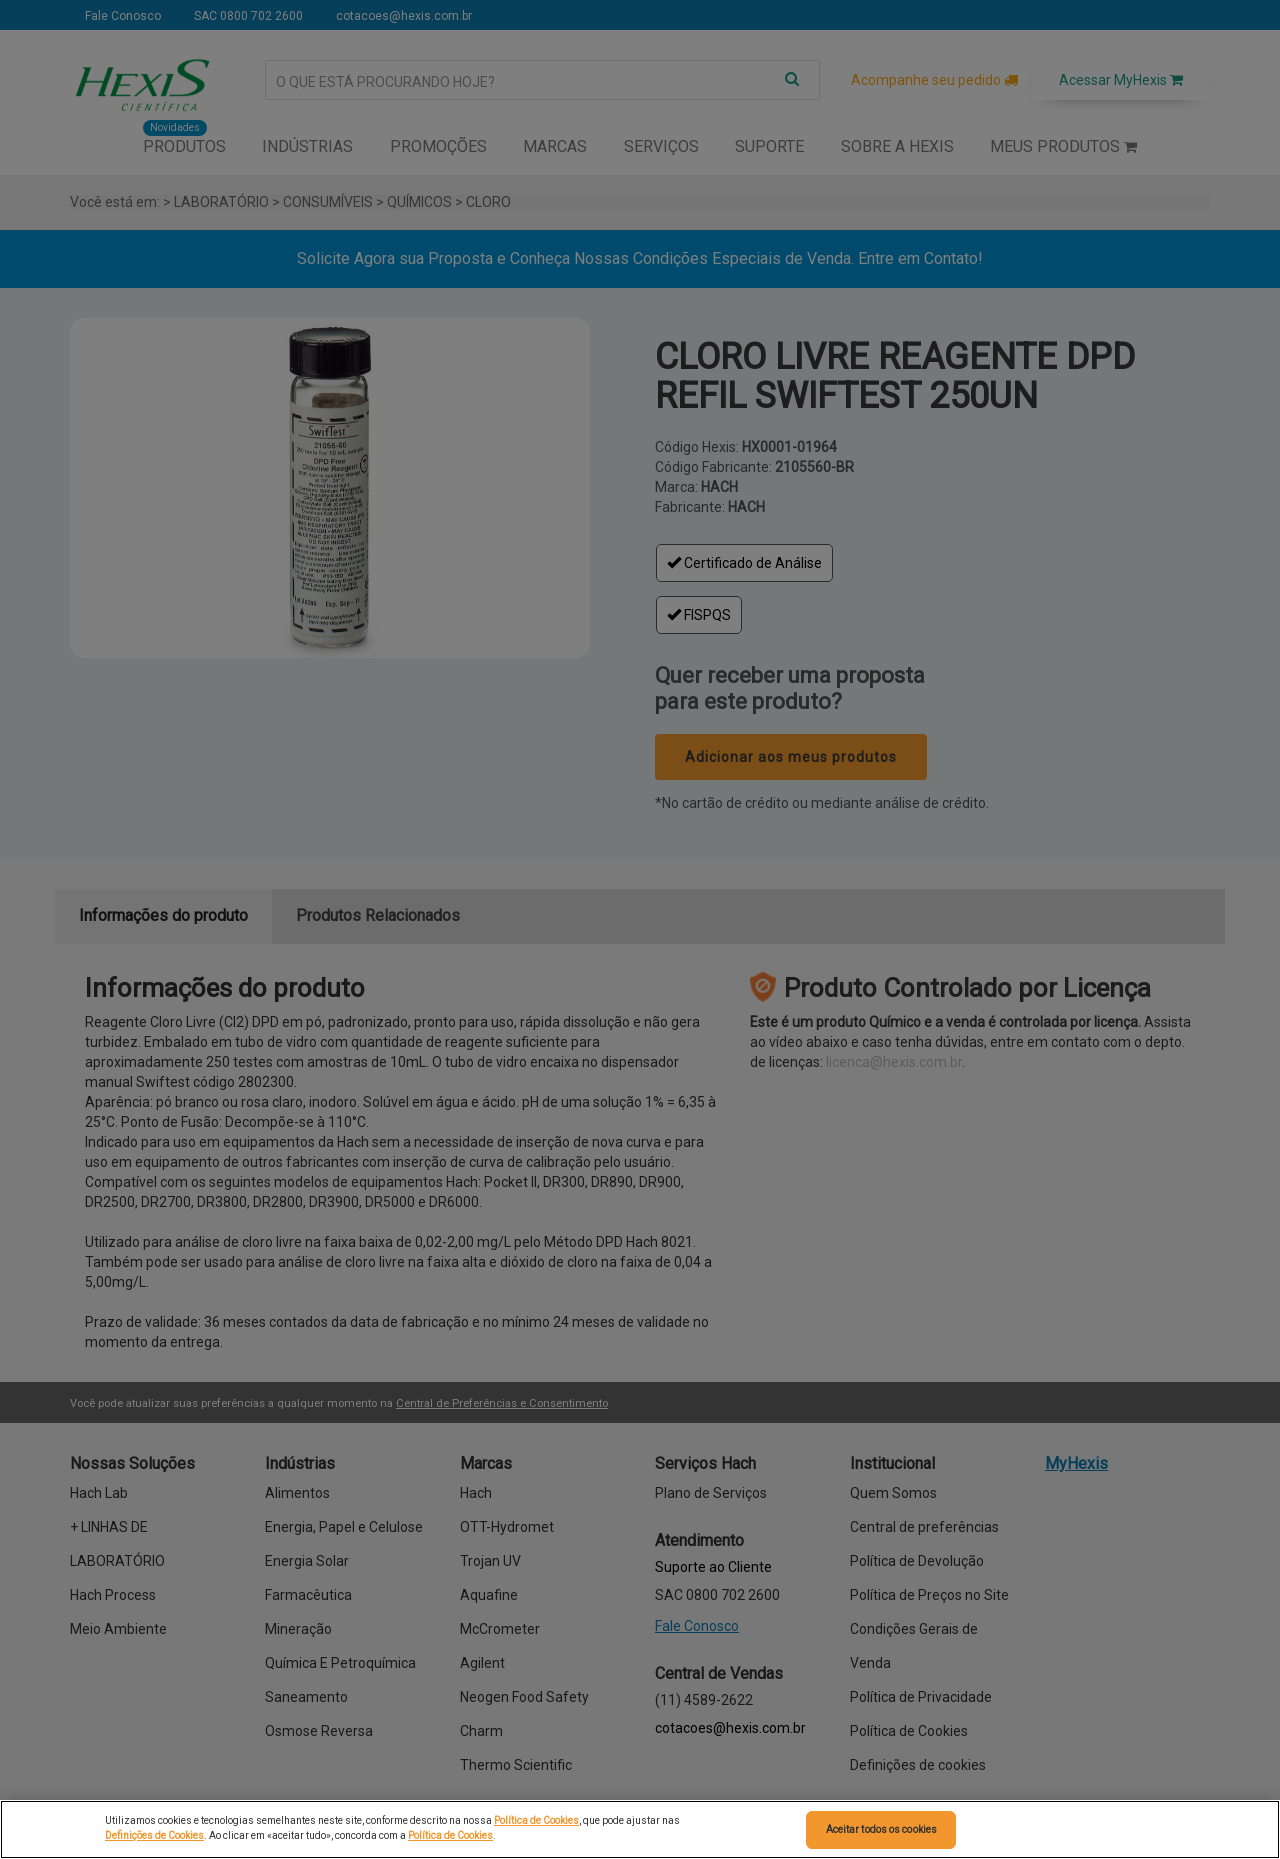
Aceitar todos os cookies (881, 1829)
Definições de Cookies (154, 1835)
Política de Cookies (536, 1820)
